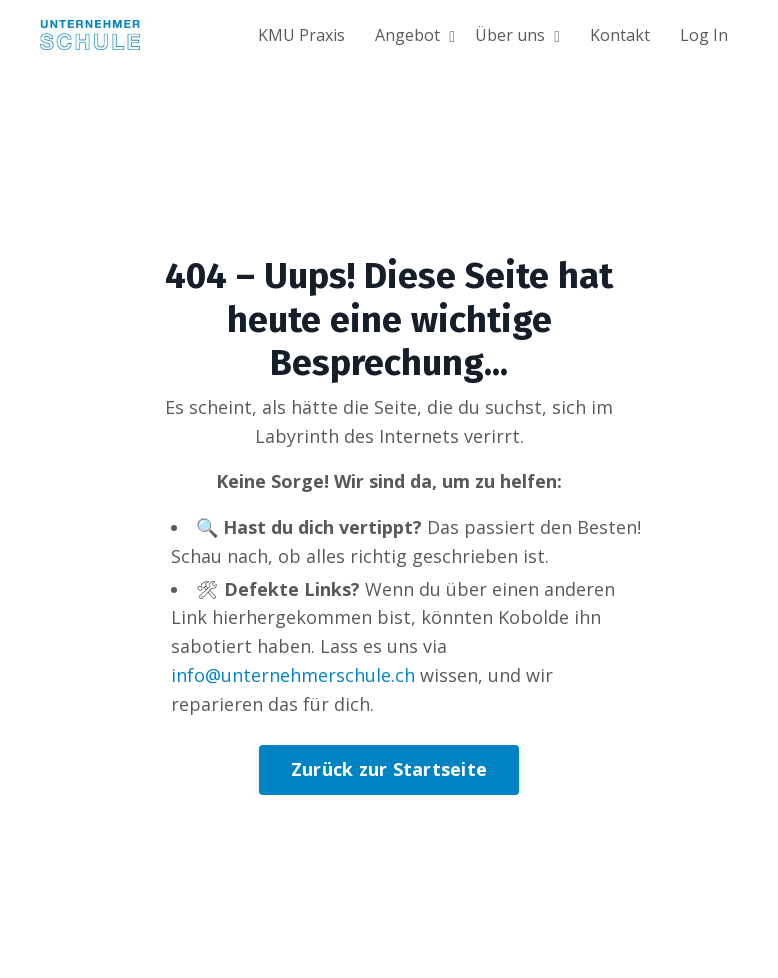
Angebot (415, 35)
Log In (704, 35)
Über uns (517, 35)
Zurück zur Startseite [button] (389, 769)
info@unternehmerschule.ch (293, 675)
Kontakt (620, 35)
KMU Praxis (301, 35)
